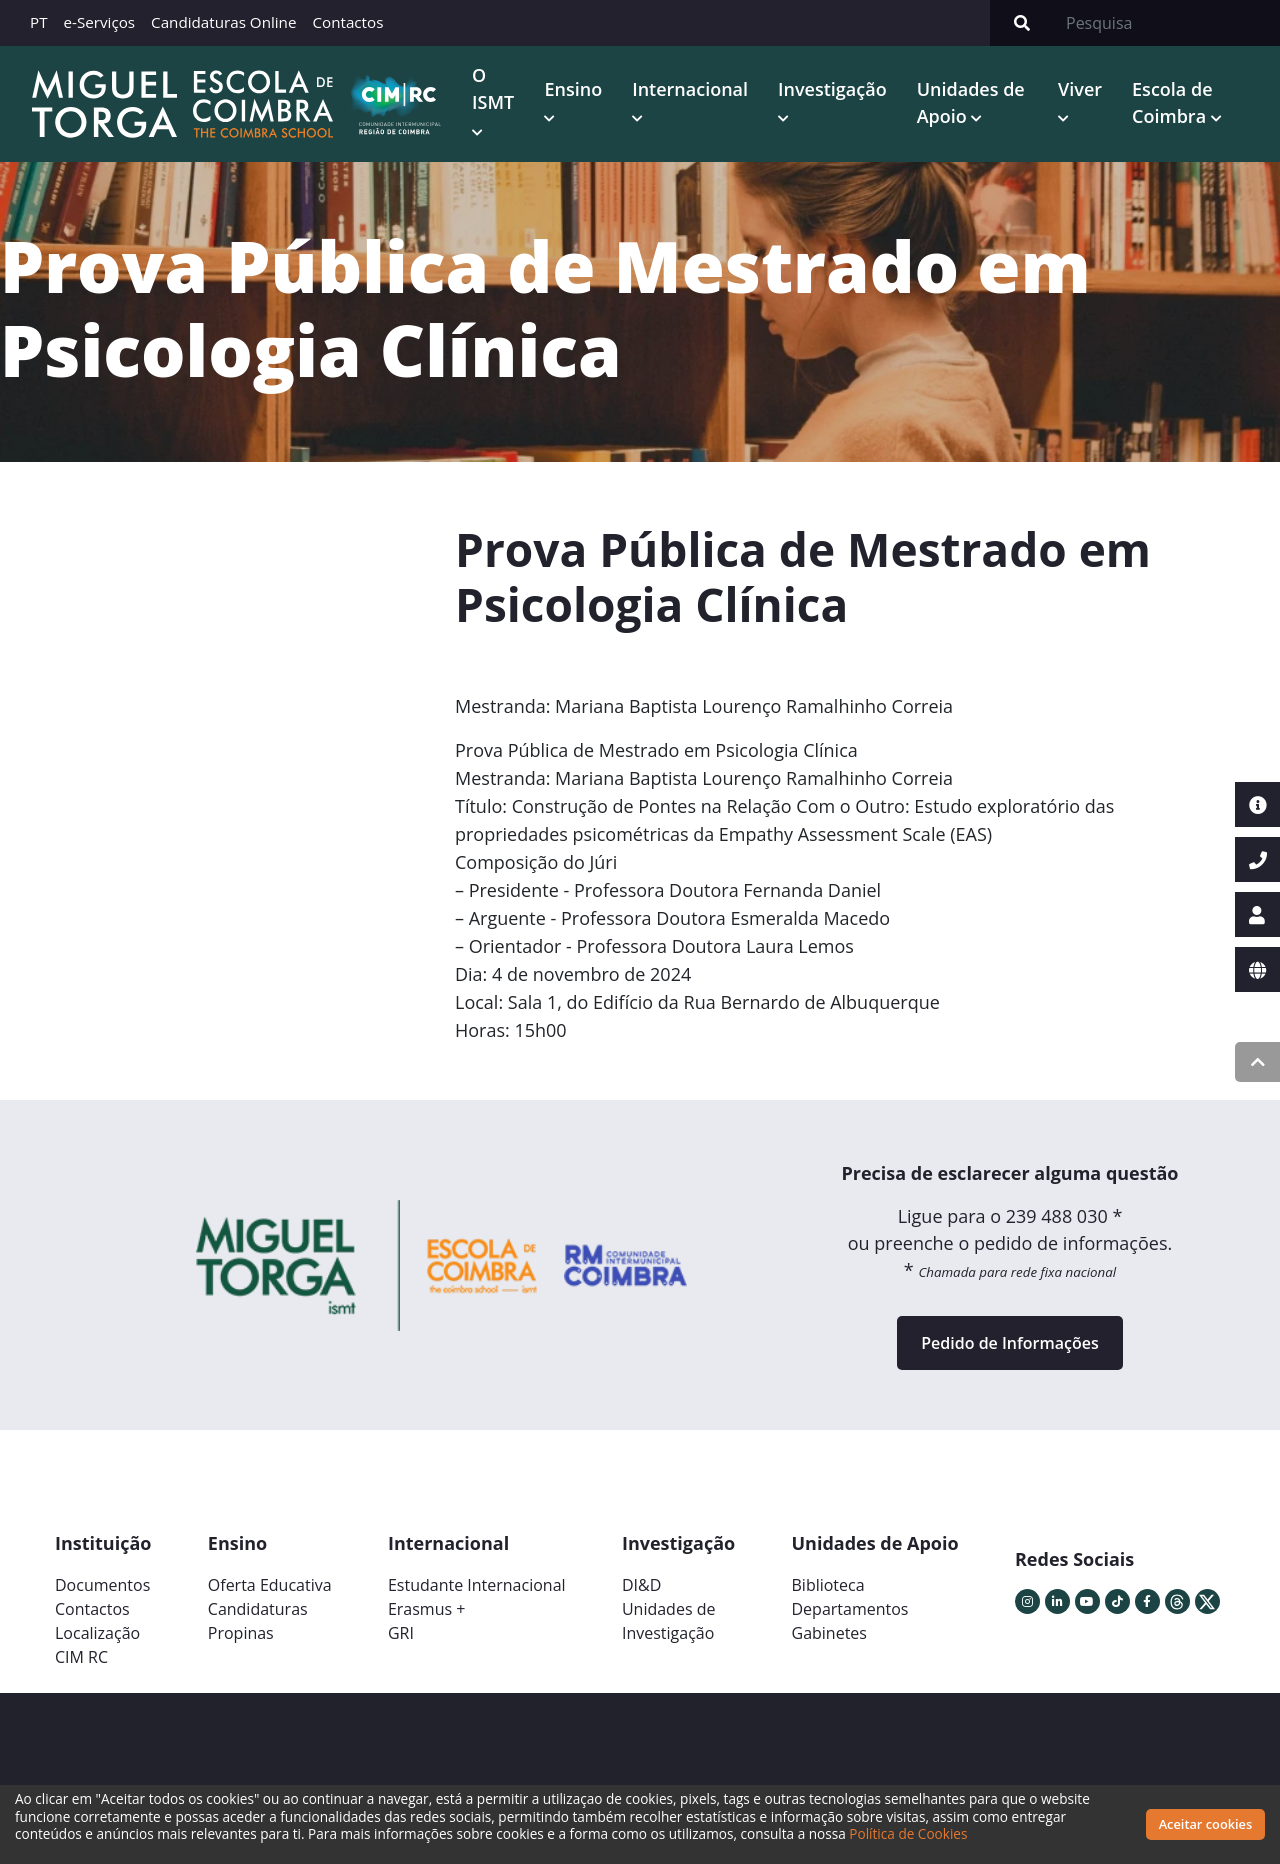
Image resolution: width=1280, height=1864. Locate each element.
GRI (401, 1633)
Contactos (347, 22)
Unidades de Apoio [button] (971, 102)
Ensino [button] (573, 89)
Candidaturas (258, 1609)
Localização (97, 1633)
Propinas (241, 1633)
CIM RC (81, 1657)
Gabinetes (829, 1633)
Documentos (102, 1585)
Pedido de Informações (1009, 1343)
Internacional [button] (690, 89)
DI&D (641, 1585)
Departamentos (850, 1609)
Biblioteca (828, 1585)
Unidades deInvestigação (669, 1621)
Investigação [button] (832, 89)
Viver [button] (1080, 89)
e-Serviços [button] (100, 22)
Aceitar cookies (1206, 1824)
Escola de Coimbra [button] (1172, 102)
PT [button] (39, 22)
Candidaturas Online (223, 22)
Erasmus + (427, 1609)
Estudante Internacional (477, 1585)
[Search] (1167, 23)
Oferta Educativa (270, 1585)
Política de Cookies (908, 1833)
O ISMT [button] (493, 88)
